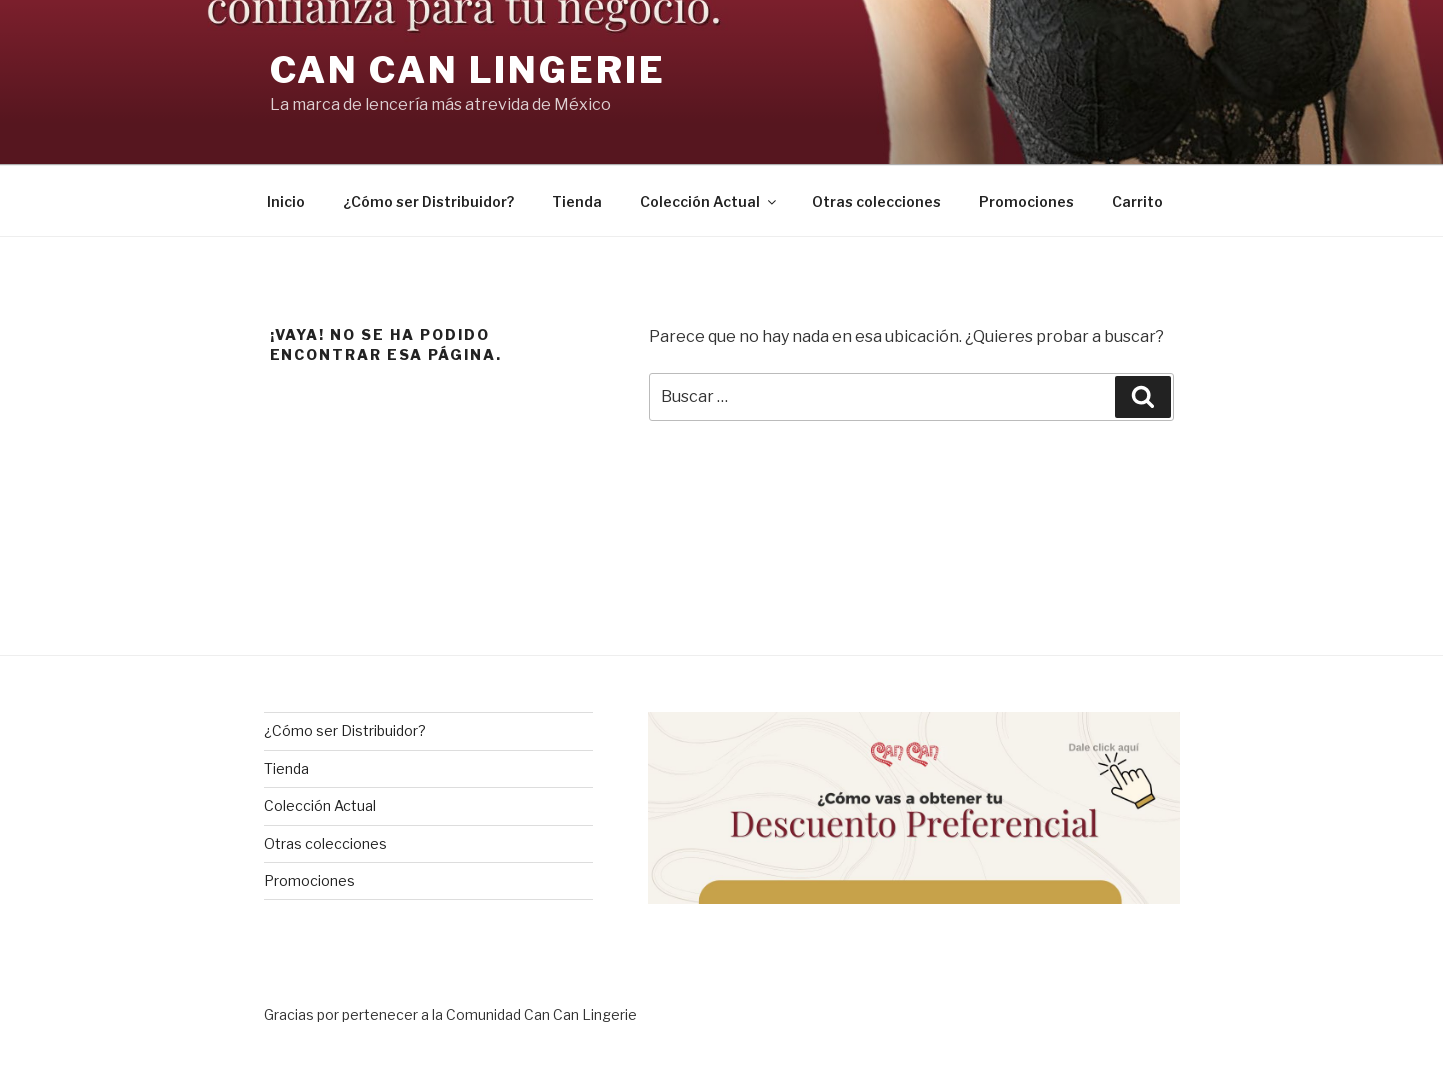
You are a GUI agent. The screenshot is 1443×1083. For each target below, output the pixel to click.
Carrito (1137, 201)
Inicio (286, 201)
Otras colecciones (876, 201)
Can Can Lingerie (468, 70)
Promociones (1026, 201)
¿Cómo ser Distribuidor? (428, 201)
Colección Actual (709, 201)
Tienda (577, 201)
